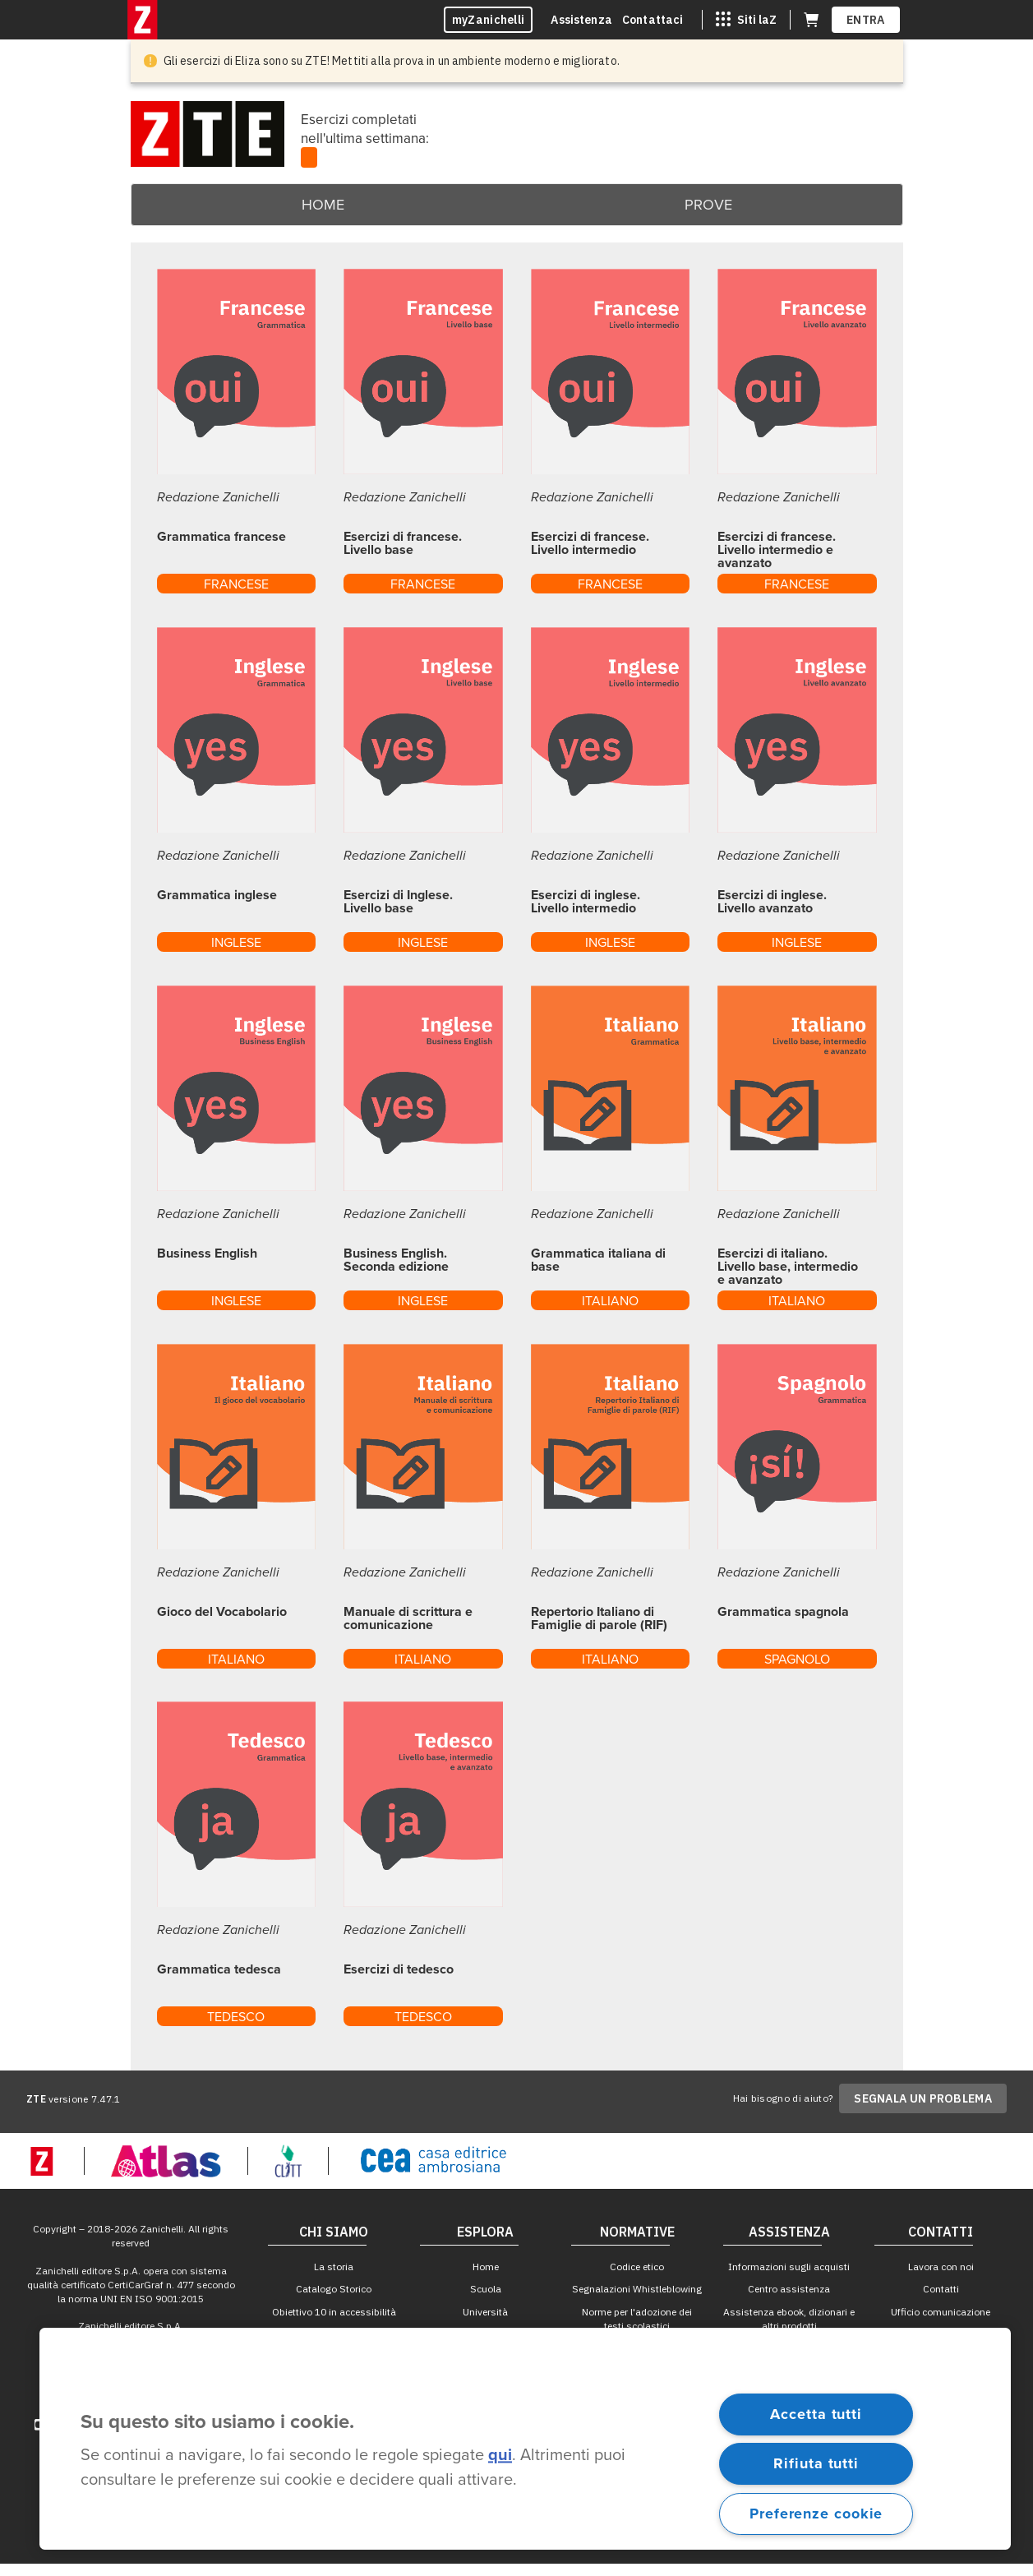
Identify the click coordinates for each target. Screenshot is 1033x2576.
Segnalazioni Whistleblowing (637, 2289)
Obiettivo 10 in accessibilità (334, 2312)
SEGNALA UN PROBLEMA (923, 2098)
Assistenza (581, 19)
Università (485, 2312)
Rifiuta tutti (816, 2463)
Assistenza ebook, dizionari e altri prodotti (789, 2319)
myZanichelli (488, 19)
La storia (333, 2266)
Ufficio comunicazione (940, 2312)
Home (323, 205)
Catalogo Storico (333, 2289)
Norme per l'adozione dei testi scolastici (637, 2319)
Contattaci (653, 19)
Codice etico (637, 2266)
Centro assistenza (789, 2289)
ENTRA (865, 19)
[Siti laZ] (746, 20)
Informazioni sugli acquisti (789, 2266)
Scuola (485, 2289)
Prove (708, 205)
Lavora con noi (941, 2266)
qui (500, 2456)
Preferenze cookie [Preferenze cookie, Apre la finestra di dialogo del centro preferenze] (816, 2513)
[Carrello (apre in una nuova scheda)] (811, 19)
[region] (525, 2439)
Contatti (941, 2289)
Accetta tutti (816, 2414)
